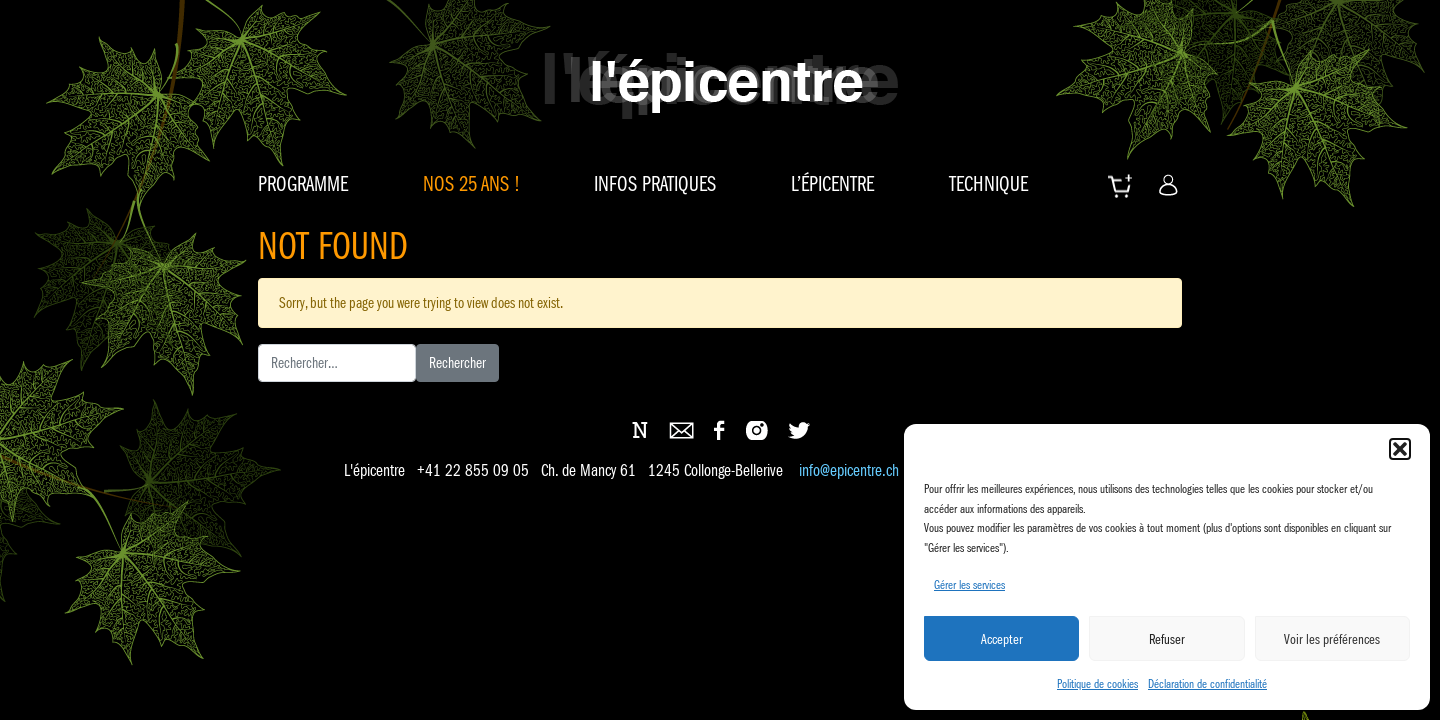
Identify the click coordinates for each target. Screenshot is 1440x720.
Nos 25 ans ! (471, 184)
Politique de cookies (1097, 683)
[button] (1400, 449)
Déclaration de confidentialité (1207, 683)
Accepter (1002, 639)
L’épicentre (832, 184)
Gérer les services (969, 584)
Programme (303, 184)
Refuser (1167, 639)
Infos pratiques (655, 184)
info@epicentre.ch (849, 471)
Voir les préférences (1332, 639)
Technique (988, 184)
